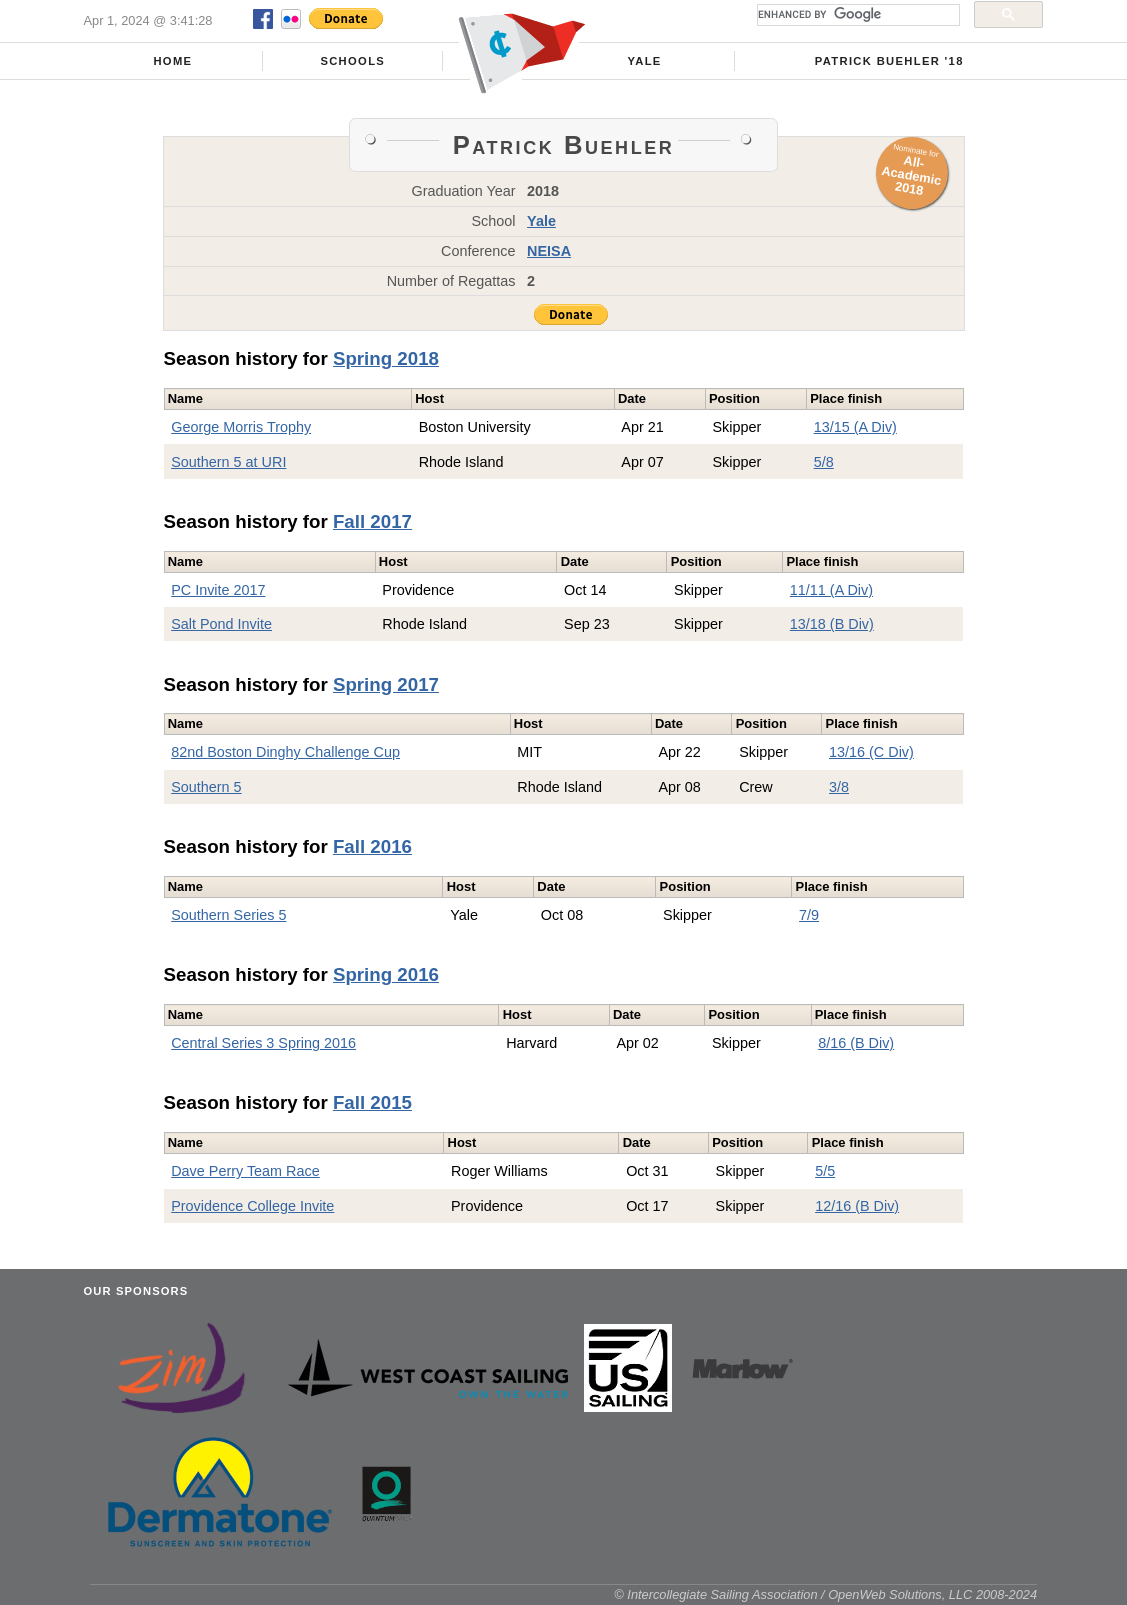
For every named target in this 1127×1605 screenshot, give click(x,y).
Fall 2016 (372, 846)
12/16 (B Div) (857, 1206)
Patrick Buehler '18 (889, 61)
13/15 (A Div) (855, 427)
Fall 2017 (372, 521)
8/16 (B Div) (856, 1043)
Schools (352, 61)
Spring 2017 (386, 684)
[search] (856, 15)
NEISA (549, 251)
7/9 (809, 915)
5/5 (825, 1171)
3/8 (839, 787)
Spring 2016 (386, 974)
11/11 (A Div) (831, 590)
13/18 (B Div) (832, 624)
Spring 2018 (386, 358)
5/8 (824, 462)
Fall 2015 (372, 1102)
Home (172, 61)
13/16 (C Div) (871, 752)
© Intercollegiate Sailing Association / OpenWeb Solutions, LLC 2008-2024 (825, 1594)
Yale (644, 61)
